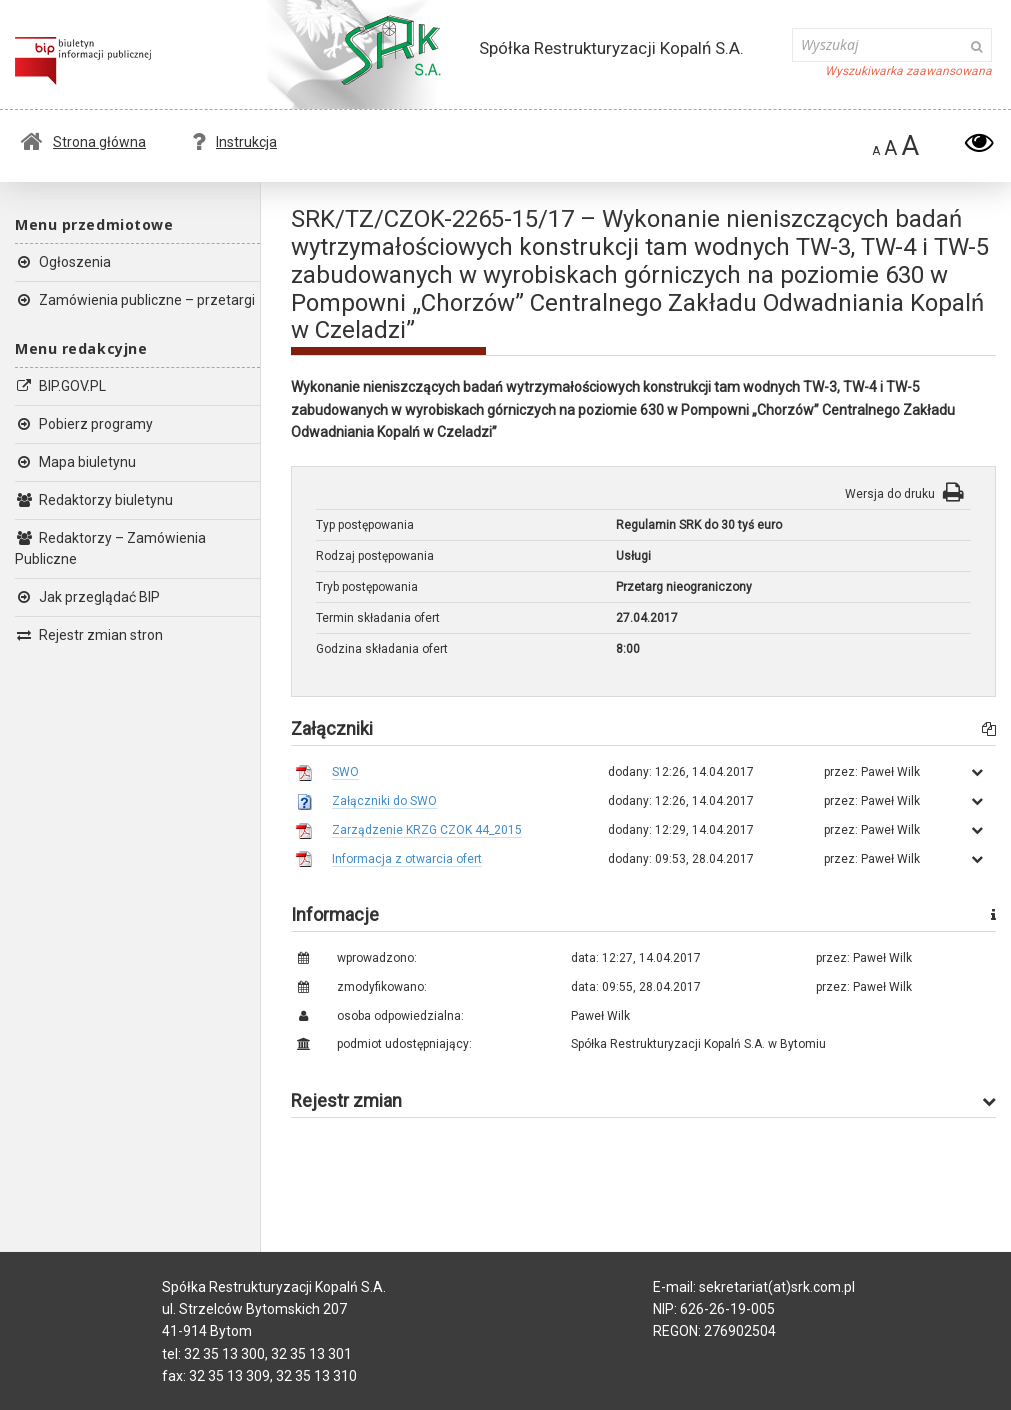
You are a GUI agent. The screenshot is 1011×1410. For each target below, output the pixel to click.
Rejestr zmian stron (89, 635)
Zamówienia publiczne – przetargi (135, 300)
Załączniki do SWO (384, 801)
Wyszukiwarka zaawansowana (908, 71)
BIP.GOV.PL (60, 386)
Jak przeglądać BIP (87, 597)
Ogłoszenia (63, 262)
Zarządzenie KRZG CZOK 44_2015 (427, 830)
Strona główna (83, 142)
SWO (345, 772)
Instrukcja (234, 142)
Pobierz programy (84, 424)
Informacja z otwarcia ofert (407, 859)
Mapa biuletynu (75, 462)
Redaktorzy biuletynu (94, 500)
